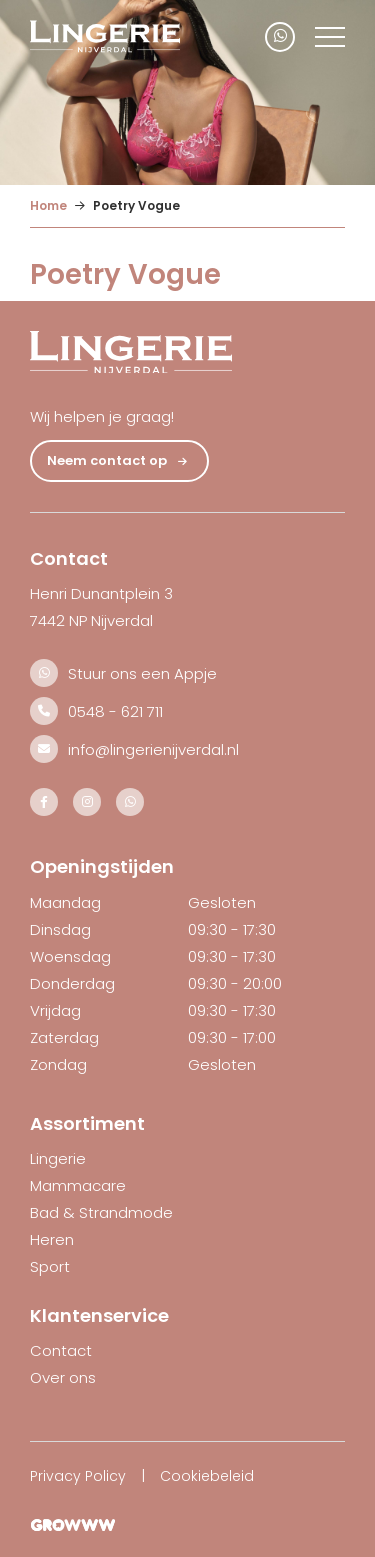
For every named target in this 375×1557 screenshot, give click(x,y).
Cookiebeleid (207, 1476)
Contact (61, 1350)
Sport (50, 1266)
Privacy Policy (78, 1476)
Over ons (63, 1377)
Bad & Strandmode (101, 1212)
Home (48, 205)
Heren (52, 1239)
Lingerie (58, 1158)
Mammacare (78, 1185)
